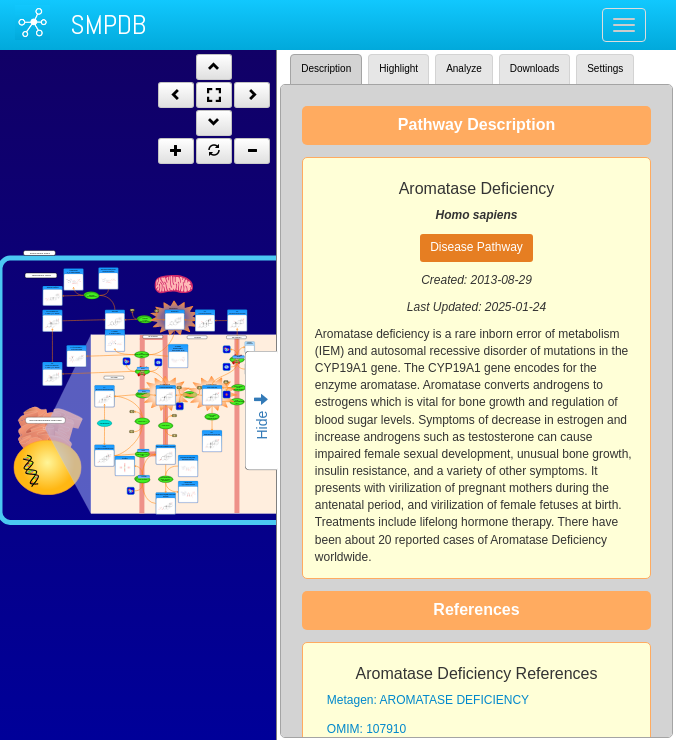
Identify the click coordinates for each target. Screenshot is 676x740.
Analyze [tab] (464, 68)
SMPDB (108, 24)
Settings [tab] (605, 68)
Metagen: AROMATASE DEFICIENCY (428, 700)
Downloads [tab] (534, 68)
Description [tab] (326, 68)
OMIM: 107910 (366, 729)
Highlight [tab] (398, 68)
